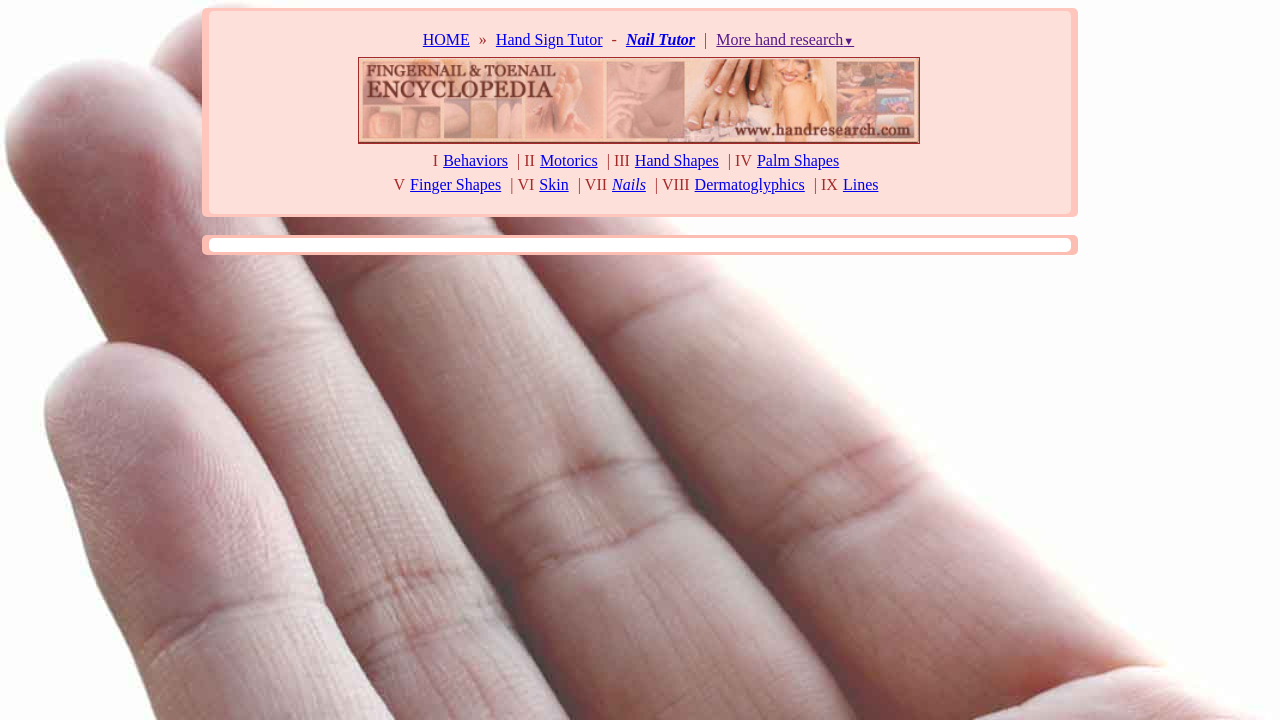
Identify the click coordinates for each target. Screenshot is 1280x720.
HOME (446, 39)
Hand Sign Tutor (549, 39)
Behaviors (475, 160)
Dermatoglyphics (750, 184)
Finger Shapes (455, 184)
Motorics (569, 160)
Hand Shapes (677, 160)
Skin (553, 184)
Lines (861, 184)
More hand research (785, 39)
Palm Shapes (798, 160)
